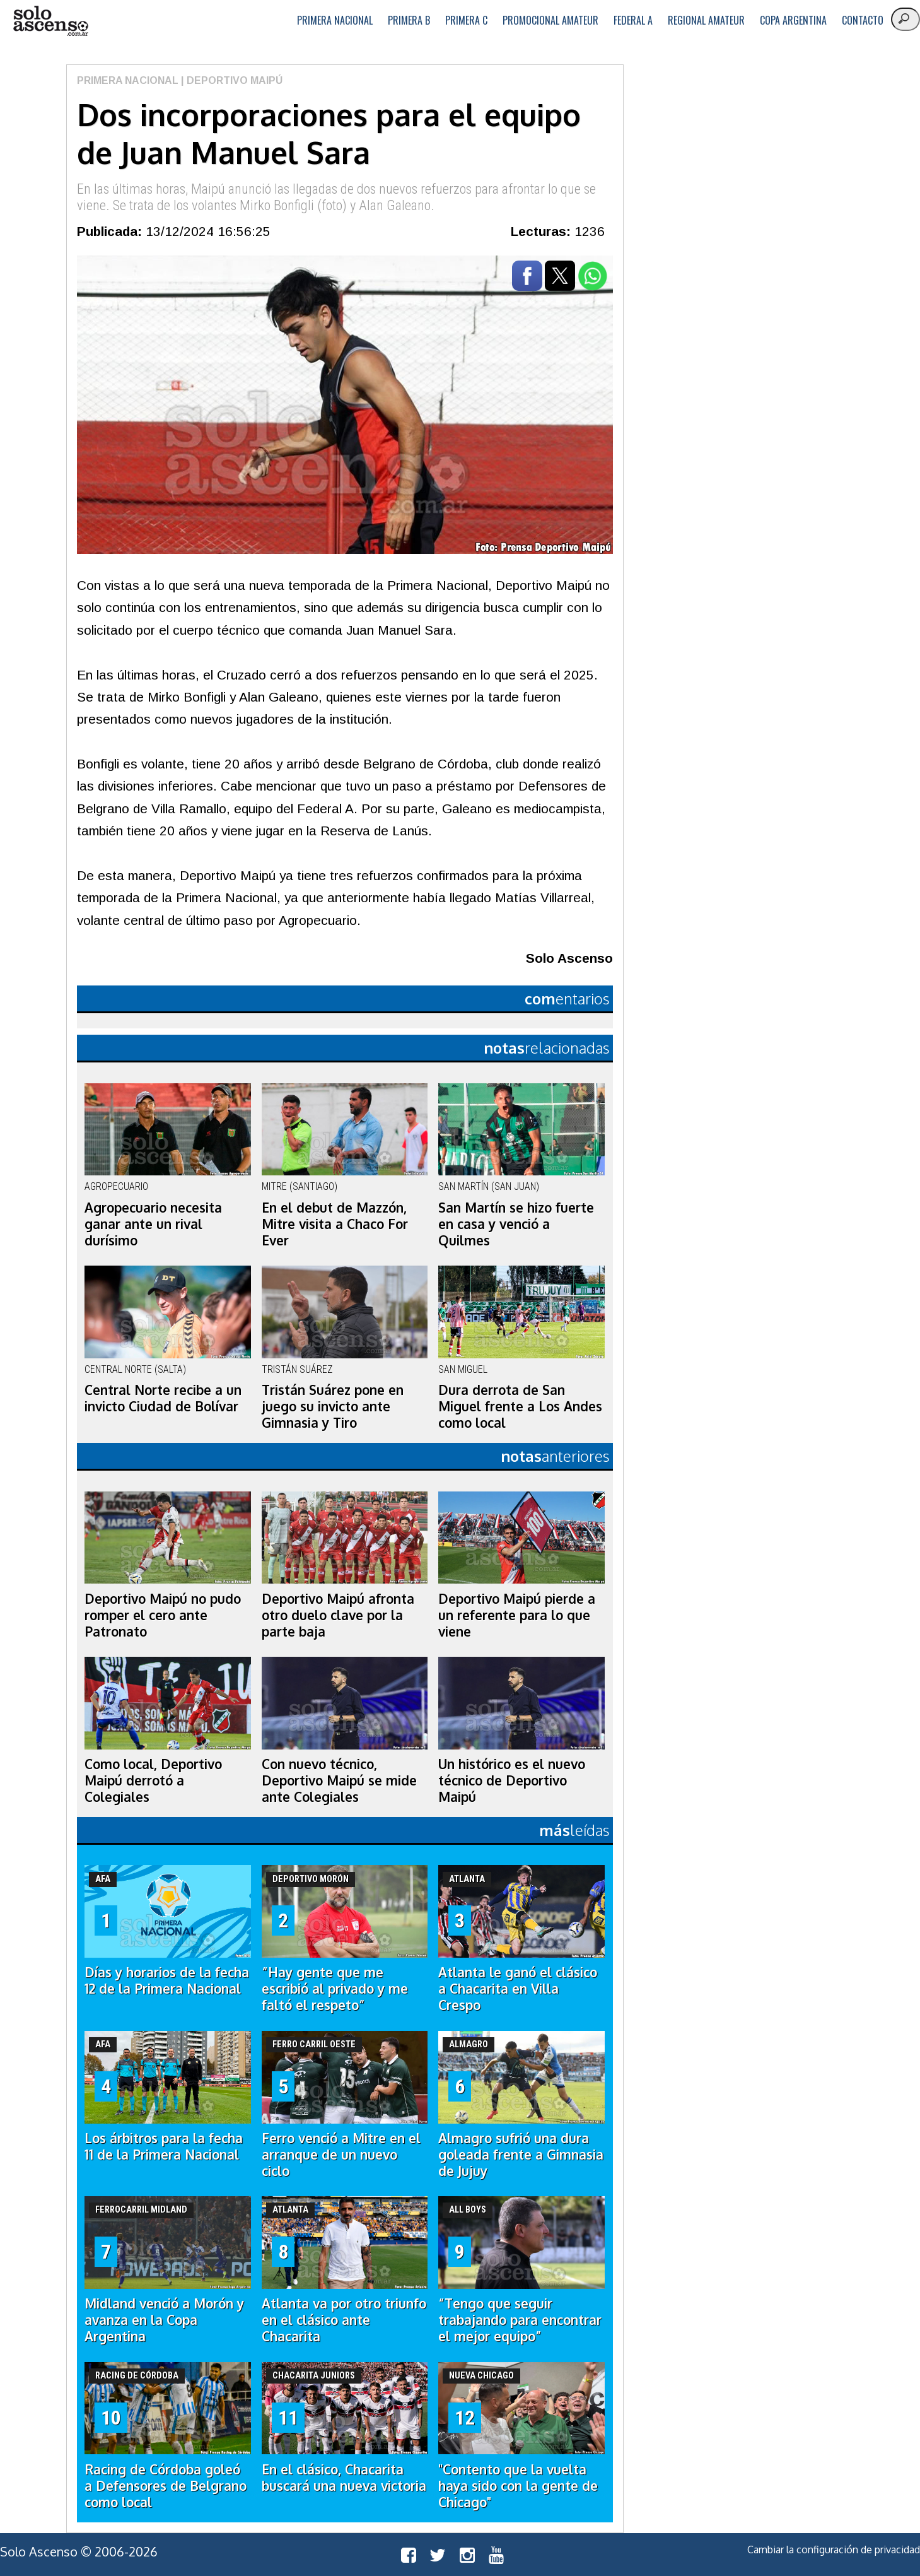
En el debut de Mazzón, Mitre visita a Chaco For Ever (335, 1224)
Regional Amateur (706, 20)
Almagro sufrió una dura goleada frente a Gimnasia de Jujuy (520, 2154)
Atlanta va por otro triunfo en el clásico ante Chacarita (344, 2319)
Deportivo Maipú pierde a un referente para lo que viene (516, 1615)
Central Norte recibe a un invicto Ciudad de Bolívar (163, 1398)
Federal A (633, 20)
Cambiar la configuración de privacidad (833, 2549)
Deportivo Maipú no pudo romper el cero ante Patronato (162, 1615)
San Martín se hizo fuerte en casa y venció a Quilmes (516, 1224)
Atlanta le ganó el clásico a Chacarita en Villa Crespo (517, 1988)
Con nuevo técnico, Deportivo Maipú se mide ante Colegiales (339, 1780)
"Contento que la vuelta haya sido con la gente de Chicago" (518, 2485)
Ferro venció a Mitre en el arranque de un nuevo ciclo (341, 2154)
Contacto (862, 20)
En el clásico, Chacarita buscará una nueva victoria (344, 2477)
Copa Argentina (793, 20)
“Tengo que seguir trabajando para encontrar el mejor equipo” (520, 2319)
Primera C (466, 20)
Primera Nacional (335, 20)
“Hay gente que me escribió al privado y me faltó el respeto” (335, 1988)
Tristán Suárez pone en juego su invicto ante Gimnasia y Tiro (333, 1406)
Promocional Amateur (550, 20)
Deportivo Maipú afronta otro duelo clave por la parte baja (338, 1615)
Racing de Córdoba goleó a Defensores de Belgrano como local (165, 2485)
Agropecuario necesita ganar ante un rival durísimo (153, 1224)
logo (50, 21)
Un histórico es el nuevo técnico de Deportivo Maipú (511, 1780)
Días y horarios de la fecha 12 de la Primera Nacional (166, 1980)
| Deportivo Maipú (230, 80)
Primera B (409, 20)
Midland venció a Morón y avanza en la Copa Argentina (164, 2319)
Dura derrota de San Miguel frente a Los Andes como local (520, 1406)
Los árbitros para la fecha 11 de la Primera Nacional (163, 2146)
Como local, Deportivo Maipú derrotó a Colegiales (153, 1780)
